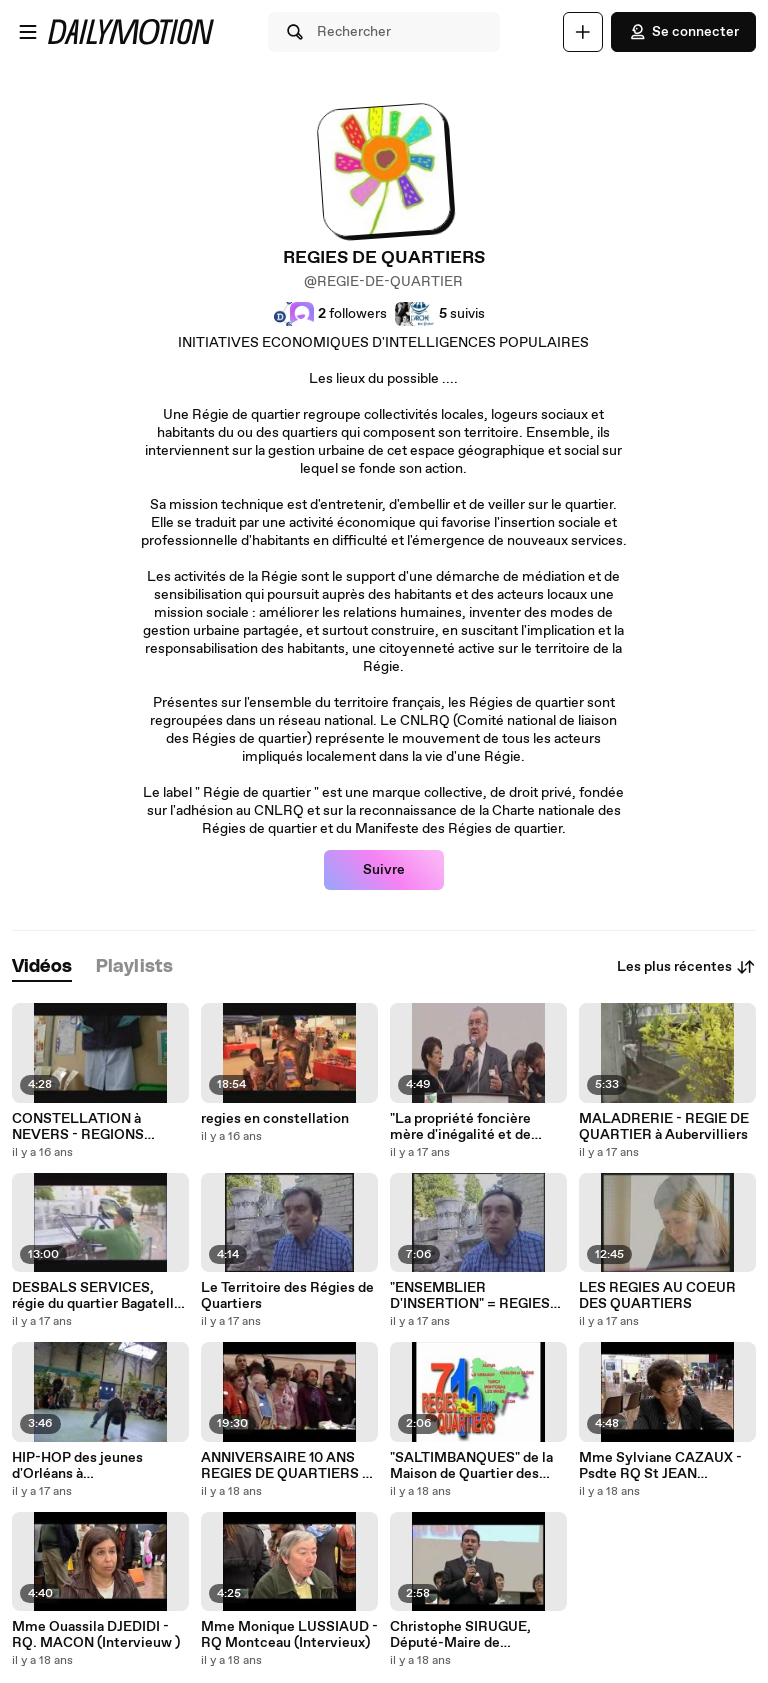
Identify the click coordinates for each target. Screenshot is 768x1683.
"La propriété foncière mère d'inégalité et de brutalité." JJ (460, 1127)
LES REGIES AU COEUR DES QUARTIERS (657, 1296)
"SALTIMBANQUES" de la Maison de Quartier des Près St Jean (471, 1466)
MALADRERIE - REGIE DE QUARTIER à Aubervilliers (664, 1127)
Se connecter (683, 32)
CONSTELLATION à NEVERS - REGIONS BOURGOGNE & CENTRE (93, 1127)
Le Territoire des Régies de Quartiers (287, 1296)
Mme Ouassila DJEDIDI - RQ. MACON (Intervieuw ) (96, 1635)
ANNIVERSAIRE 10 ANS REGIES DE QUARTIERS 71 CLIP (288, 1466)
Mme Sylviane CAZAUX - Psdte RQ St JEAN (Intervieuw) (660, 1466)
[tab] (42, 967)
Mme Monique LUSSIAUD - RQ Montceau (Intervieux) (289, 1635)
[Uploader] (583, 32)
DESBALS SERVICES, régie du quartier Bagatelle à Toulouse (97, 1296)
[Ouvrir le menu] (28, 32)
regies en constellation (275, 1119)
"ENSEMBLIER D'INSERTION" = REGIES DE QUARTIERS (470, 1296)
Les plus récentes (686, 967)
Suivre (384, 870)
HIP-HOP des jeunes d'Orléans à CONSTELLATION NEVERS (77, 1466)
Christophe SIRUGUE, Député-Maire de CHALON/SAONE (460, 1635)
